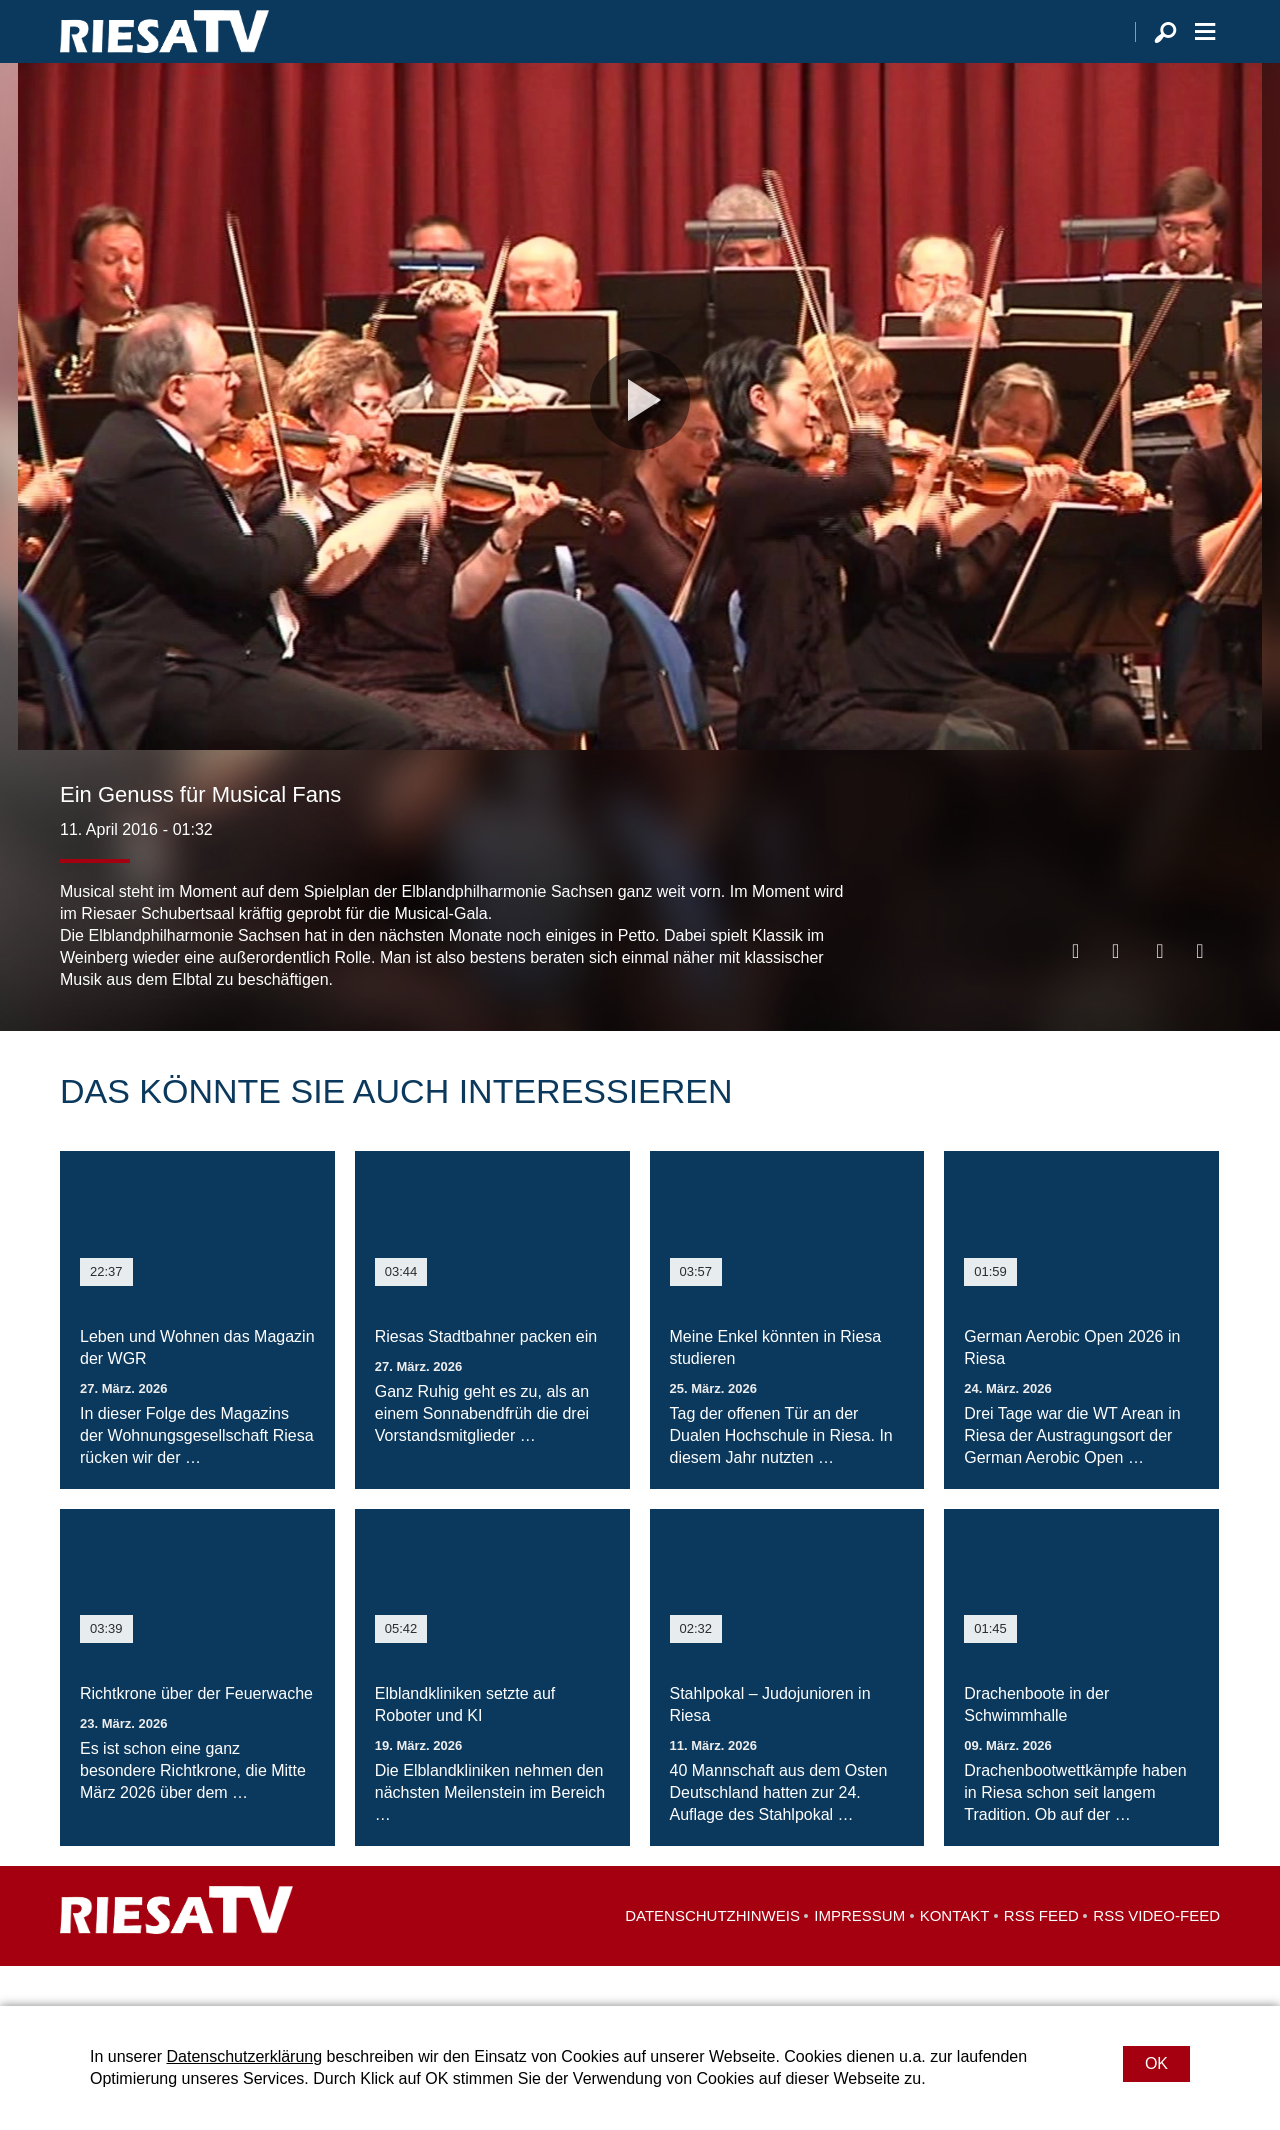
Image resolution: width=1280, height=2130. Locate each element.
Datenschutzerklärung (244, 2056)
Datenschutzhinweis (712, 1955)
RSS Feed (1041, 1955)
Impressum (859, 1955)
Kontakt (955, 1955)
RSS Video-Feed (1156, 1955)
